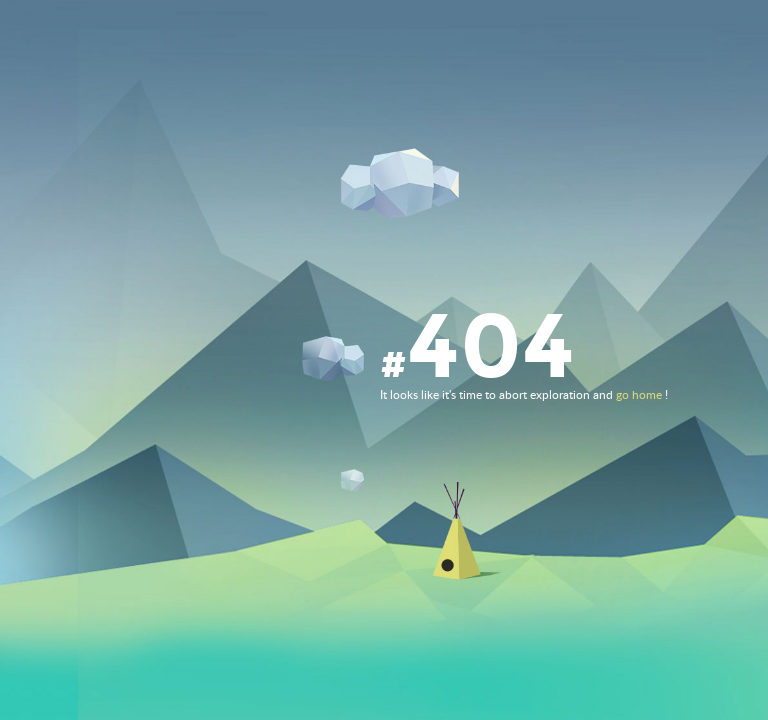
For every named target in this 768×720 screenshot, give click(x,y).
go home (639, 395)
